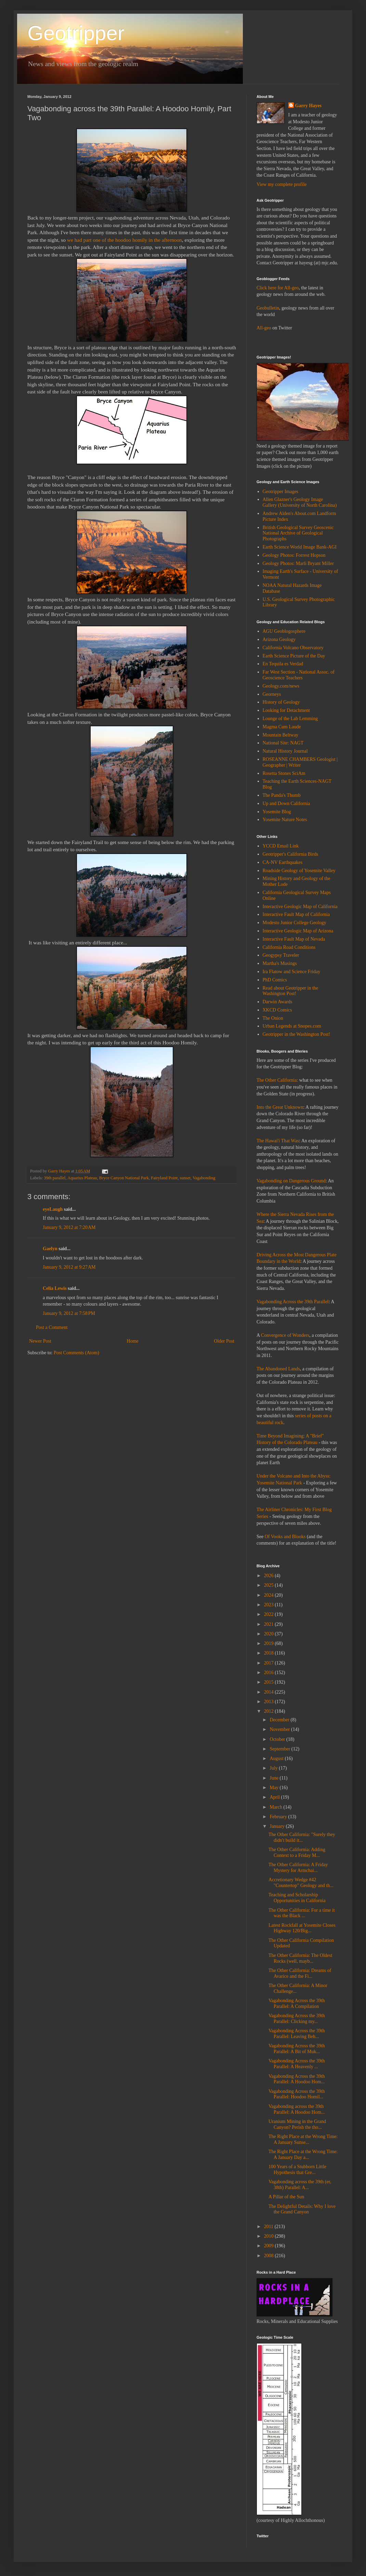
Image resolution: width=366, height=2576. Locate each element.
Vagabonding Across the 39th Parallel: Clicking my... (297, 2018)
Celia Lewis (55, 1288)
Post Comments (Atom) (76, 1352)
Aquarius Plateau (82, 1178)
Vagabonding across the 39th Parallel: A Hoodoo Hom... (297, 2109)
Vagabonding (204, 1178)
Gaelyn (50, 1248)
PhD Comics (275, 979)
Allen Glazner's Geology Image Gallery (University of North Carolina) (300, 502)
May (274, 1787)
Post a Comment (52, 1327)
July (274, 1768)
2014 (269, 1692)
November (280, 1729)
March (276, 1807)
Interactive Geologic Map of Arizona (298, 930)
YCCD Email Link (281, 846)
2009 (269, 2245)
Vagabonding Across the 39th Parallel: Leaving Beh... (297, 2033)
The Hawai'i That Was (278, 1140)
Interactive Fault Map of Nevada (294, 939)
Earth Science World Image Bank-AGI (300, 547)
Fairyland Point (164, 1178)
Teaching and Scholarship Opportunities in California (297, 1897)
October (278, 1739)
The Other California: (277, 1080)
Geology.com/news (281, 686)
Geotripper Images (281, 491)
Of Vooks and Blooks (285, 1536)
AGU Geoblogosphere (284, 631)
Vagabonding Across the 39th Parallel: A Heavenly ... (297, 2063)
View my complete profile (282, 184)
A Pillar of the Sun (286, 2196)
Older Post (224, 1341)
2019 (269, 1643)
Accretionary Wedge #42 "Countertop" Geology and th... (301, 1882)
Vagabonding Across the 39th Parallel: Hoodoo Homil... (297, 2094)
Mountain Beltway (281, 735)
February (279, 1816)
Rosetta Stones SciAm (284, 773)
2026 (269, 1575)
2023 (269, 1604)
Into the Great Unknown (280, 1107)
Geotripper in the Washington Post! (296, 1034)
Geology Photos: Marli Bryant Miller (298, 563)
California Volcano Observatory (293, 647)
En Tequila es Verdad (283, 663)
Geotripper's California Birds (290, 854)
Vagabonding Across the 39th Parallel (293, 1301)
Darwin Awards (277, 1001)
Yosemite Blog (277, 811)
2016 (269, 1672)
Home (133, 1341)
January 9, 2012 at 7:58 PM (69, 1313)
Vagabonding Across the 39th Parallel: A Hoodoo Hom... (297, 2079)
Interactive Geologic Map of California (300, 906)
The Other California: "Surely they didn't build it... (302, 1837)
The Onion (273, 1018)
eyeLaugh (53, 1209)
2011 (269, 2226)
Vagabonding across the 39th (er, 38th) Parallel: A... (300, 2184)
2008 (269, 2255)
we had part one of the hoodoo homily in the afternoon (124, 240)
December (280, 1719)
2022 (269, 1614)
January (278, 1826)
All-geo (264, 327)
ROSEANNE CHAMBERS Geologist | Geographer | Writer (300, 762)
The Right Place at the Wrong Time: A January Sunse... (303, 2139)
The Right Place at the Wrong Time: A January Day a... (303, 2154)
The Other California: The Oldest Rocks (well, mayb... (300, 1958)
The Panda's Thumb (282, 795)
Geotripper (75, 33)
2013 (269, 1701)
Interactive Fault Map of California (296, 914)
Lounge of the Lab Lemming (290, 718)
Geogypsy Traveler (281, 955)
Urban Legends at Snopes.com (292, 1026)
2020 (269, 1633)
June (274, 1778)
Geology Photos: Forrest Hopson (294, 555)
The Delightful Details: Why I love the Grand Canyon (302, 2209)
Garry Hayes (308, 105)
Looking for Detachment (286, 710)
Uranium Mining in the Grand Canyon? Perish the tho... (297, 2124)
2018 (269, 1653)
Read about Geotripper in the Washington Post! (290, 990)
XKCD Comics (277, 1010)
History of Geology (281, 702)
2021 (269, 1624)
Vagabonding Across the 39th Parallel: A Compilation (297, 2003)
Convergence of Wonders (285, 1335)
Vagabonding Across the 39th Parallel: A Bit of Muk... (297, 2048)
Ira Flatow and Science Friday (292, 971)
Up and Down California (286, 803)
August (277, 1758)
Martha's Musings (280, 963)
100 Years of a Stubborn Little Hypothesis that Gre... (297, 2169)
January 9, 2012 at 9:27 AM (69, 1267)
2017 (269, 1663)
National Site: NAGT (283, 742)
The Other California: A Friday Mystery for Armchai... (298, 1867)
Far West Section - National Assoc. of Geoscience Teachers (299, 674)
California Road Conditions (289, 947)
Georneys (272, 694)
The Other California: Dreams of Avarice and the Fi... (300, 1973)
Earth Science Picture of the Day (294, 655)
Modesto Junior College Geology (294, 922)
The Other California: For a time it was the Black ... (302, 1913)
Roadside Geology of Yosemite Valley (299, 870)
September (280, 1748)
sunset (185, 1178)
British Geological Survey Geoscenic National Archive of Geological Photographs (298, 533)
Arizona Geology (279, 639)
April (275, 1797)
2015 (269, 1682)
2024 (269, 1595)
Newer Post (40, 1341)
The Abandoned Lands (278, 1368)
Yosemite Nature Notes (285, 819)
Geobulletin (268, 308)
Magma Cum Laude (282, 726)
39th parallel (54, 1178)
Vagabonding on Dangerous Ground (291, 1180)
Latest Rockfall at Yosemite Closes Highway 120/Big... (302, 1928)
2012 (269, 1711)
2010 (269, 2236)
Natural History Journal (285, 751)
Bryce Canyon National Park (124, 1178)
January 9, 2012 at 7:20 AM (69, 1227)
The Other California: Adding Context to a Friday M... (297, 1852)
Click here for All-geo (278, 287)
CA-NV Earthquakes (283, 862)
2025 (269, 1585)
